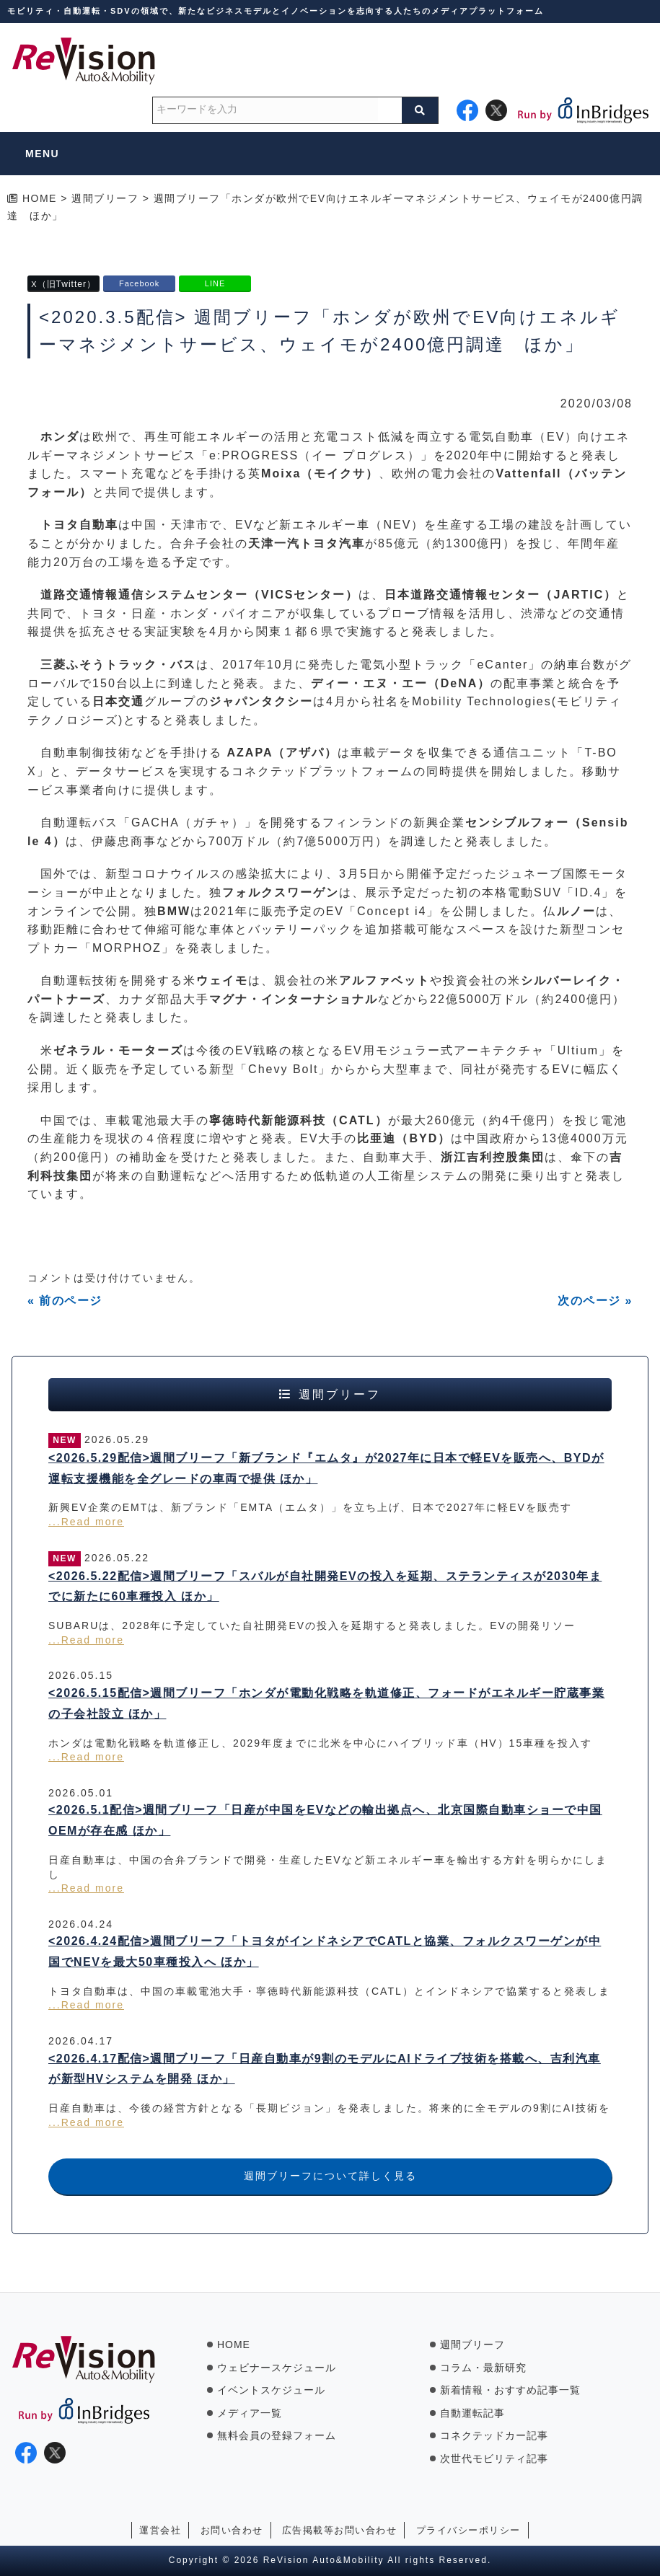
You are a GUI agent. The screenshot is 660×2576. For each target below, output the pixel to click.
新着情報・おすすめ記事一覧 (510, 2390)
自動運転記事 (472, 2413)
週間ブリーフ (472, 2344)
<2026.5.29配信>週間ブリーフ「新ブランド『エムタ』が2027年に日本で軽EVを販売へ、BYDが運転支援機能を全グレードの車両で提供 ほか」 (326, 1468)
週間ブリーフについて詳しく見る (330, 2176)
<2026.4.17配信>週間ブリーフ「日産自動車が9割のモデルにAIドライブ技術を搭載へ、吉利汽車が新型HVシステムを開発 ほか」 (324, 2069)
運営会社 (160, 2530)
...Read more (86, 1521)
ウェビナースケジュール (276, 2367)
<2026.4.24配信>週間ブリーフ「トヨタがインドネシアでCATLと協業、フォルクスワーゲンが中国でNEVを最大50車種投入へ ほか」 (324, 1951)
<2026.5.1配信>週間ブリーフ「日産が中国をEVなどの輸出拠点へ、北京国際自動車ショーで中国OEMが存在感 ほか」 (325, 1820)
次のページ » (595, 1300)
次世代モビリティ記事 (494, 2458)
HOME (233, 2344)
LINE (215, 283)
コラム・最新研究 (483, 2367)
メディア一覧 (249, 2413)
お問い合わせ (232, 2530)
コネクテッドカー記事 (494, 2435)
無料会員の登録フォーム (276, 2435)
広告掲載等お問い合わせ (339, 2530)
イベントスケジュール (271, 2390)
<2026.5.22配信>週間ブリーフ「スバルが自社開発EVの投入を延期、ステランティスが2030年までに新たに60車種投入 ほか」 (325, 1586)
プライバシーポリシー (468, 2530)
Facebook (139, 283)
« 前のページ (64, 1300)
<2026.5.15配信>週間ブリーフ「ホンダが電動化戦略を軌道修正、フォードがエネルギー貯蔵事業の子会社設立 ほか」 (326, 1703)
